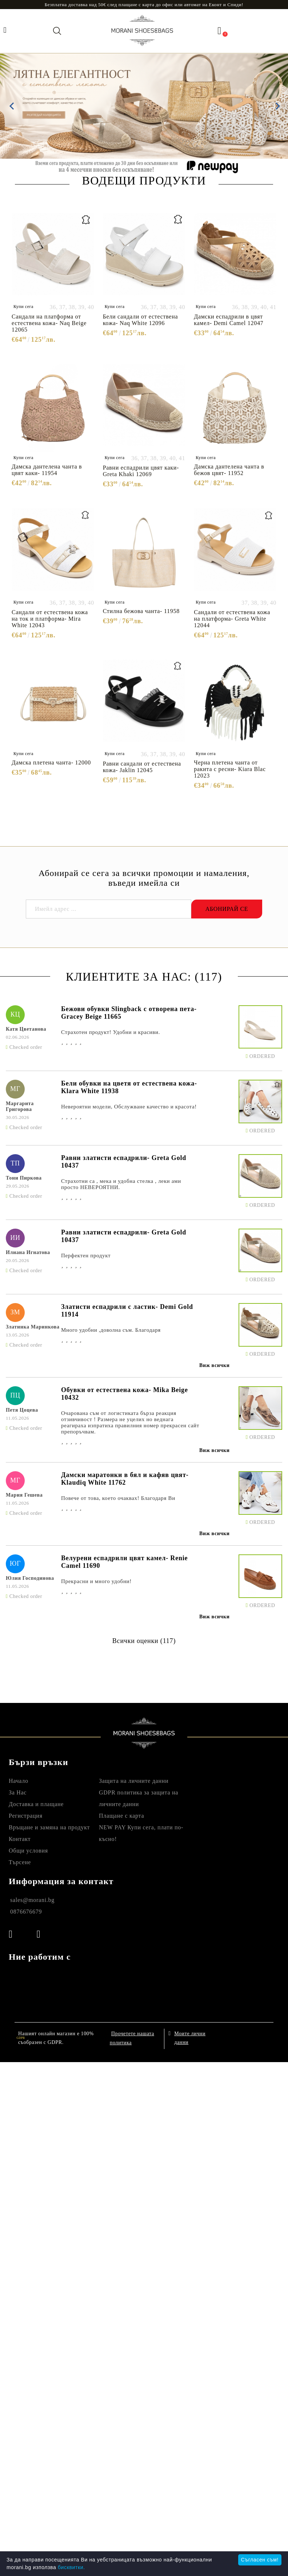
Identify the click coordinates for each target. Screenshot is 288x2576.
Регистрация (26, 1816)
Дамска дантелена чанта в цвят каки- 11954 (47, 469)
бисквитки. (71, 2567)
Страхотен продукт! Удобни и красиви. (110, 1032)
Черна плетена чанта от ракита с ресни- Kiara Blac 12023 (229, 769)
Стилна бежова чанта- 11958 (141, 611)
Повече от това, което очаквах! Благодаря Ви (118, 1498)
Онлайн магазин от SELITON (233, 2038)
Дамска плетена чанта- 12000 (51, 762)
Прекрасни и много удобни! (96, 1581)
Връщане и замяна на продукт (49, 1827)
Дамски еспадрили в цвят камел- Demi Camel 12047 (228, 319)
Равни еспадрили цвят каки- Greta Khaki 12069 (141, 471)
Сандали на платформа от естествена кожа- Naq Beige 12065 (49, 323)
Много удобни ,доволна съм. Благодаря (111, 1330)
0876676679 (26, 1911)
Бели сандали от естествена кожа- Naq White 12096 (140, 319)
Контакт (20, 1839)
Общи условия (28, 1850)
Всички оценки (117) (144, 1640)
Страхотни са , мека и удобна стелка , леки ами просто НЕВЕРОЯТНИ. (121, 1184)
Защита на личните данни (133, 1781)
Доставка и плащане (36, 1804)
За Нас (18, 1792)
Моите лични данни (189, 2037)
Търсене (20, 1862)
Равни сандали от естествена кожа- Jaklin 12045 (142, 766)
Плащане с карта (121, 1816)
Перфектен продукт (86, 1255)
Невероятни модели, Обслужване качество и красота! (129, 1106)
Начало (18, 1781)
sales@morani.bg (32, 1900)
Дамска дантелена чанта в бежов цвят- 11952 (229, 469)
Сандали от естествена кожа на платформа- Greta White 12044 (232, 618)
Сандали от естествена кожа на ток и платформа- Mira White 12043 (50, 618)
